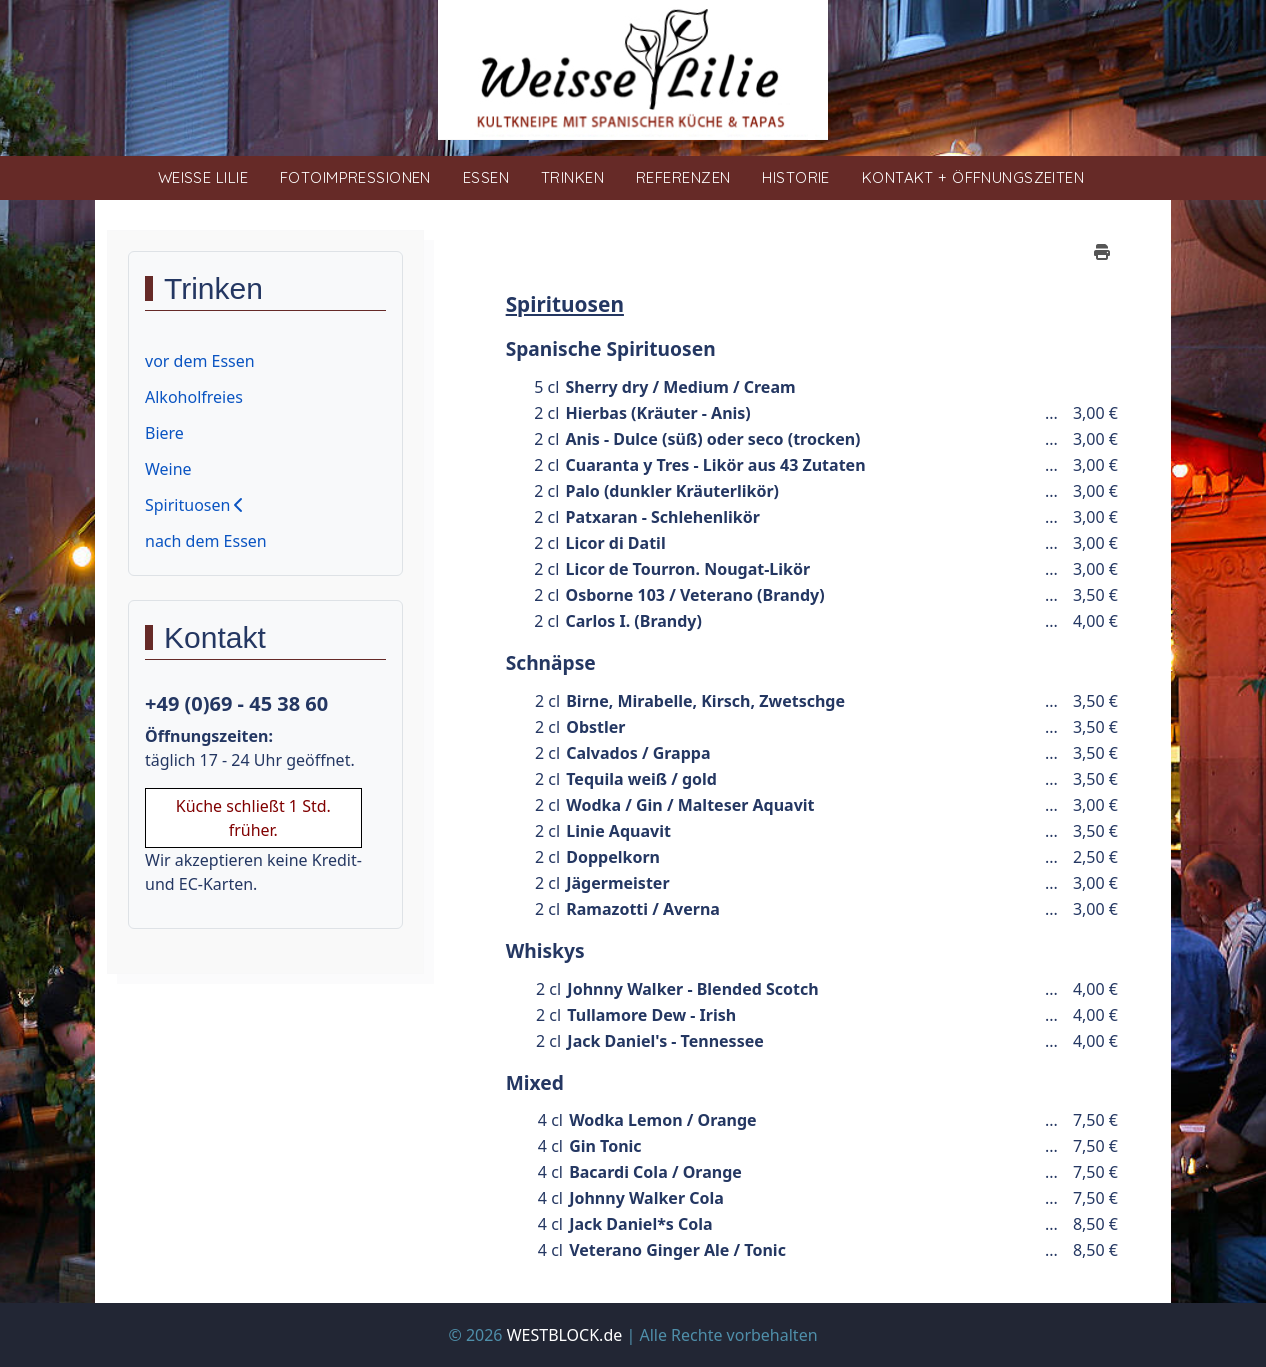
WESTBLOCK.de (565, 1335)
